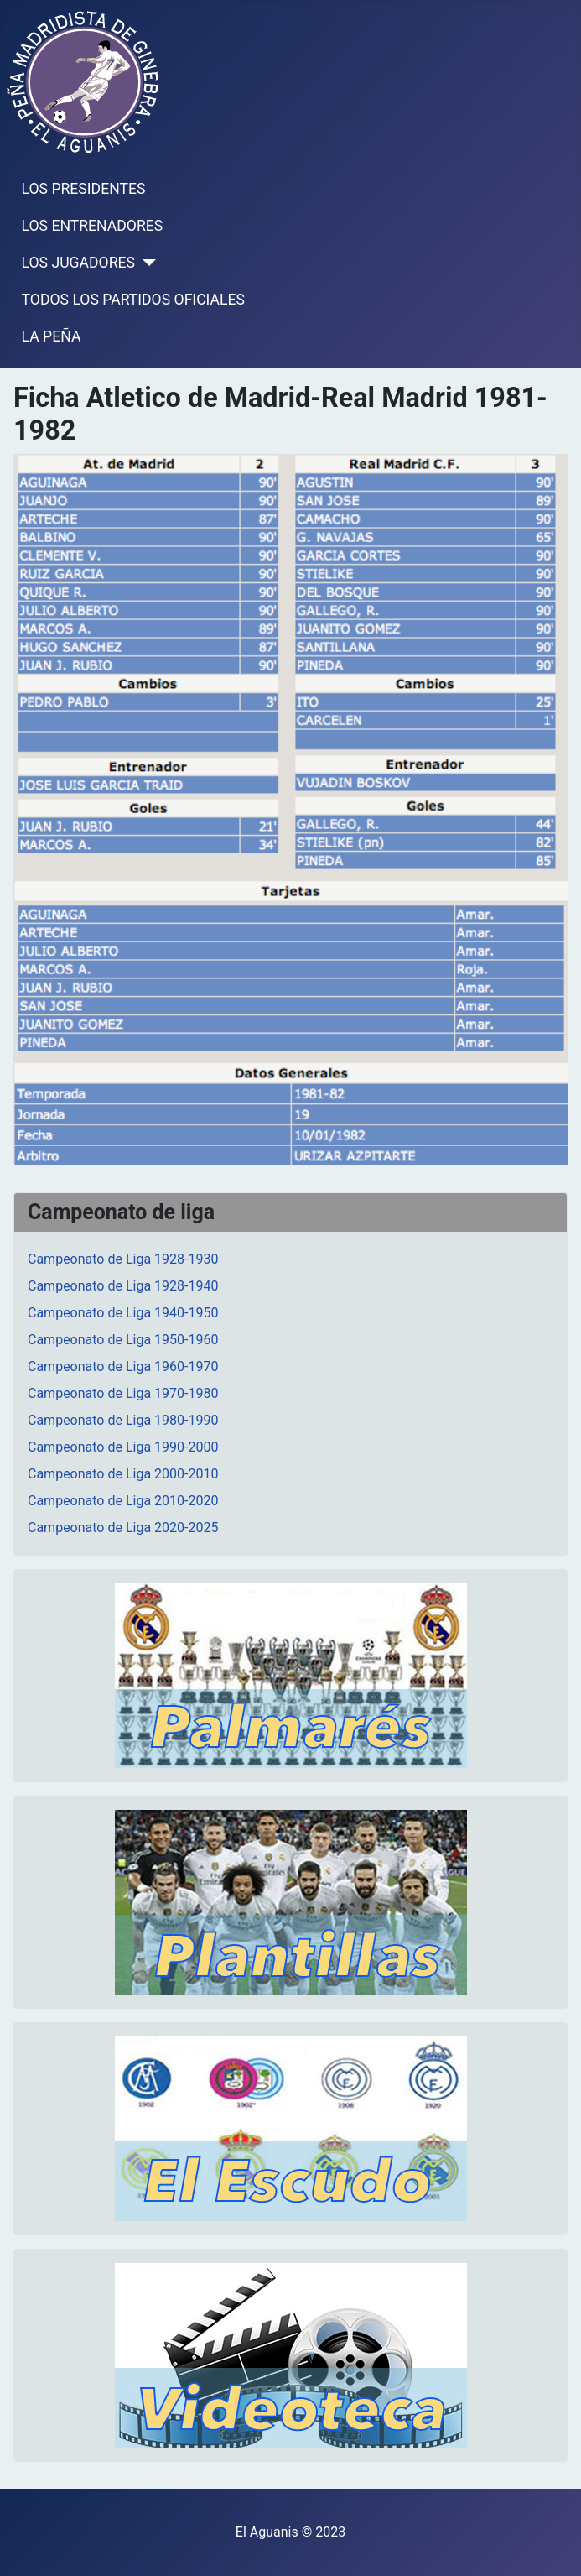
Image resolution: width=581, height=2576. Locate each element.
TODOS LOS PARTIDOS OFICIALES (133, 299)
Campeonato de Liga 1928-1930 (123, 1259)
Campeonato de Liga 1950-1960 (123, 1340)
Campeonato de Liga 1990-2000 (123, 1447)
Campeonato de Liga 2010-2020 (123, 1501)
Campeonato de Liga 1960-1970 (123, 1366)
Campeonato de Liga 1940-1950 (123, 1313)
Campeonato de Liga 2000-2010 (123, 1474)
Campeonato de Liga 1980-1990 (123, 1420)
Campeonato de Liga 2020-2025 (123, 1528)
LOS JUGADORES (78, 262)
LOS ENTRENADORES (92, 225)
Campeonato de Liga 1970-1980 (123, 1393)
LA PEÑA (51, 336)
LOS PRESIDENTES (84, 188)
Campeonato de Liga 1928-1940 (123, 1286)
